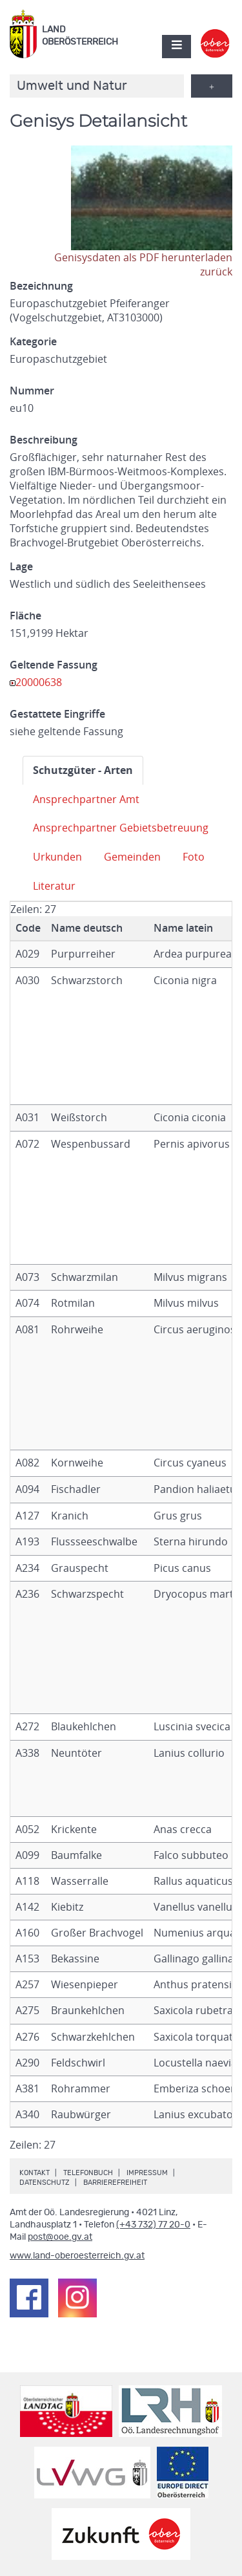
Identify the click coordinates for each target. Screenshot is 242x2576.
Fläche (25, 615)
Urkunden (57, 857)
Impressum (147, 2172)
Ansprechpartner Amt (86, 799)
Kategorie (33, 341)
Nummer (32, 390)
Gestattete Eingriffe (57, 714)
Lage (21, 566)
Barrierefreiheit (115, 2182)
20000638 (38, 682)
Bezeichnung (41, 286)
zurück (216, 271)
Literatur (54, 886)
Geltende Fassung (53, 665)
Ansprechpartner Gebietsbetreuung (120, 828)
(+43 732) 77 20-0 (153, 2224)
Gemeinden (132, 857)
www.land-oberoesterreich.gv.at (77, 2255)
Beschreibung (43, 440)
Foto (194, 857)
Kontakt (34, 2172)
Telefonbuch (88, 2172)
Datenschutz (44, 2182)
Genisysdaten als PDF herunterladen (143, 257)
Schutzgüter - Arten (83, 770)
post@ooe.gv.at (60, 2237)
